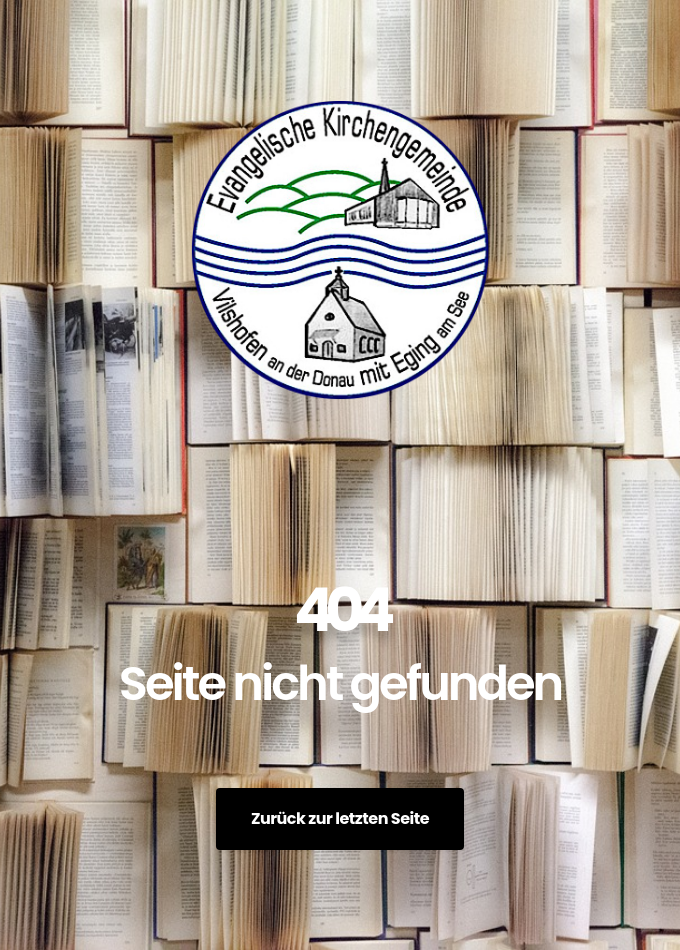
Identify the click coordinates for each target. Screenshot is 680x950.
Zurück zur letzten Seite (340, 818)
